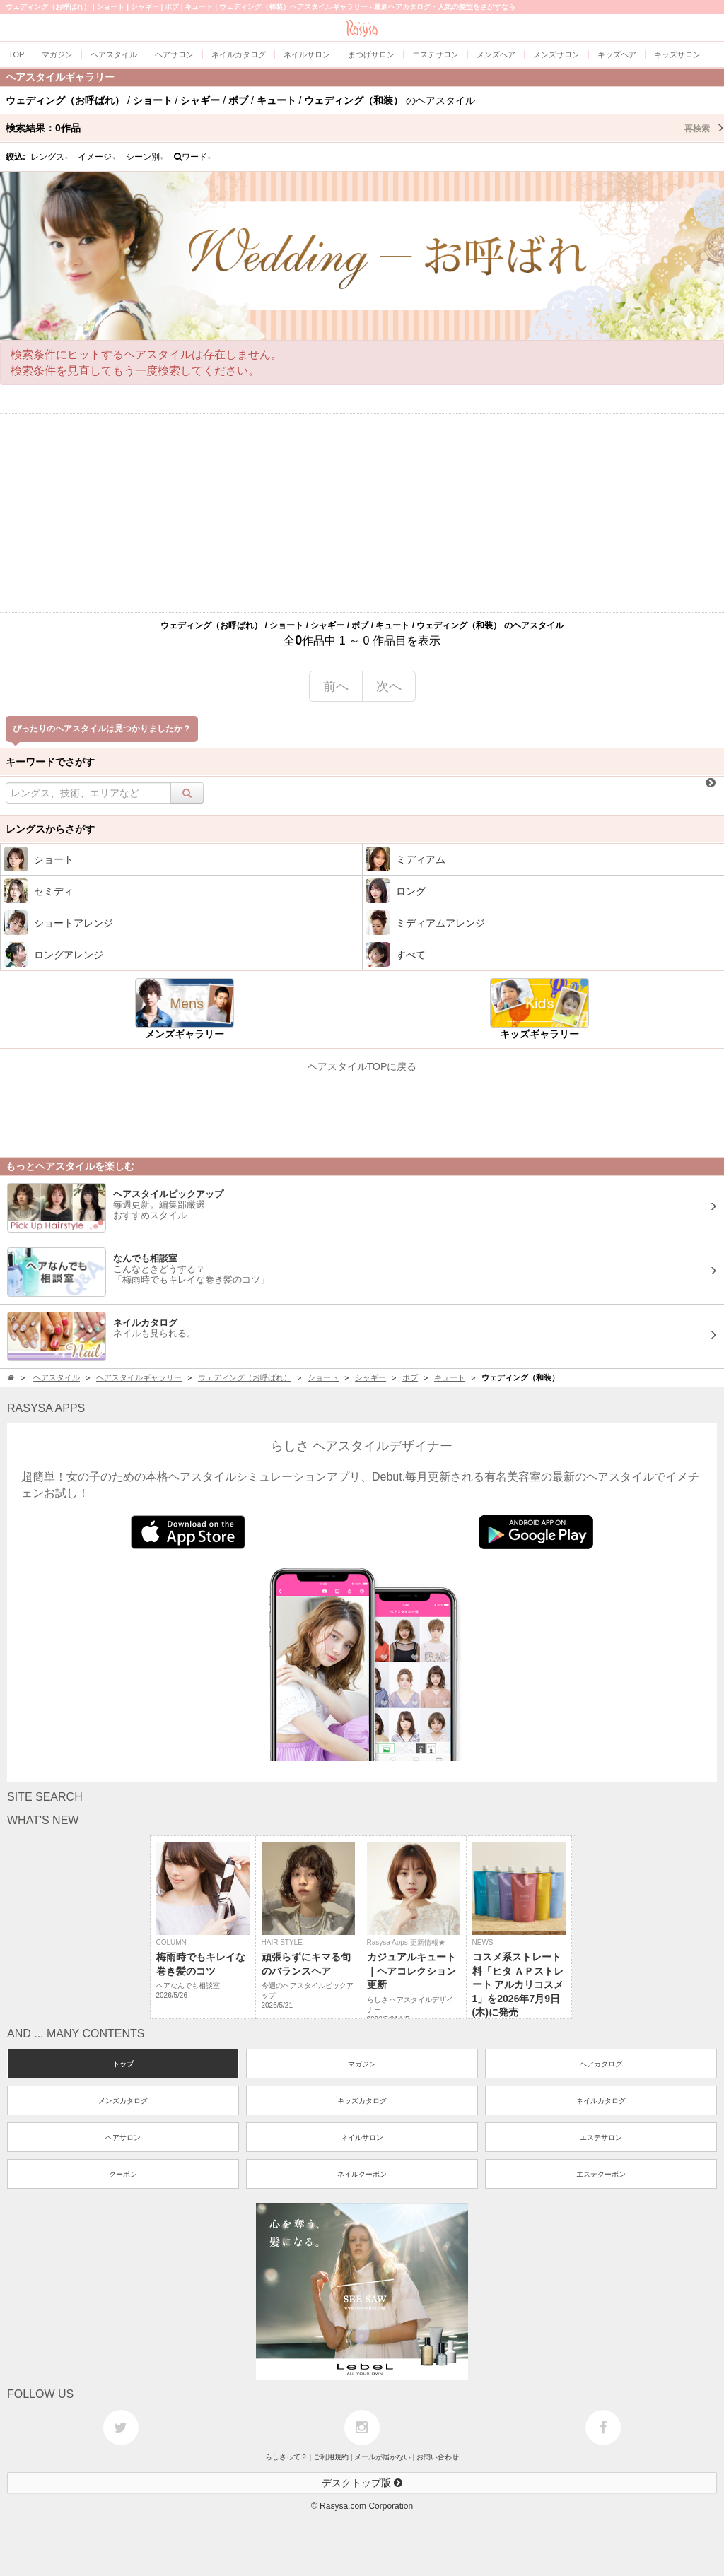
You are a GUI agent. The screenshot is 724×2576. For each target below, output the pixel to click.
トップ (123, 2064)
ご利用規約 (331, 2457)
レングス (49, 157)
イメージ (97, 157)
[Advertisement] (362, 513)
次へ (389, 686)
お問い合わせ (437, 2457)
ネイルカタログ (601, 2101)
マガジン (362, 2064)
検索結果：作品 (365, 128)
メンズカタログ (123, 2101)
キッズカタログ (362, 2101)
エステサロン (601, 2137)
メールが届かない (382, 2457)
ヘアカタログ (601, 2064)
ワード (192, 157)
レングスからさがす (50, 829)
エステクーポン (601, 2174)
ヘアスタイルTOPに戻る (362, 1066)
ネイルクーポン (362, 2174)
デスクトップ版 (362, 2482)
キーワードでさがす (50, 761)
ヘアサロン (123, 2137)
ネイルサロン (362, 2137)
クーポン (123, 2174)
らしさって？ (286, 2457)
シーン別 (145, 157)
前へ (336, 686)
